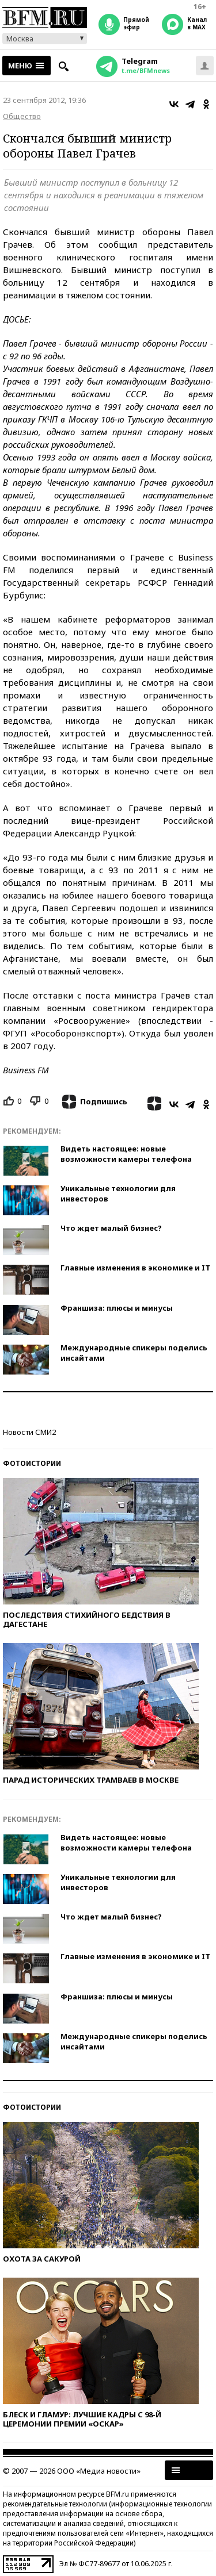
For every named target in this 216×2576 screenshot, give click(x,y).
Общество (22, 116)
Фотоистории (32, 1463)
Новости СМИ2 (29, 1432)
